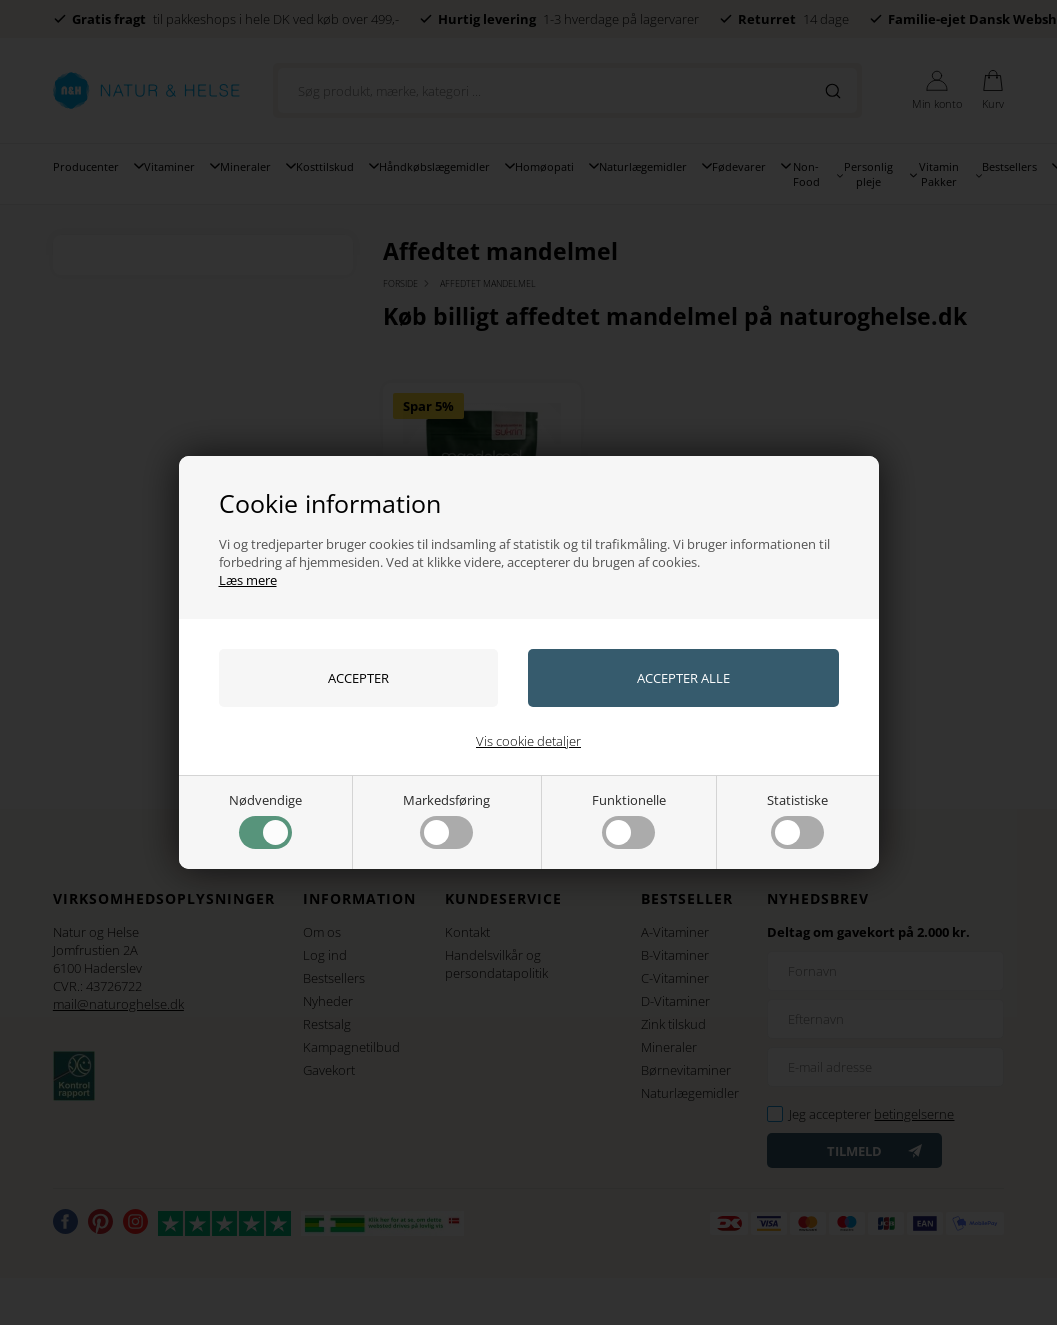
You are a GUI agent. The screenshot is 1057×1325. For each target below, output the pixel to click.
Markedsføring (446, 820)
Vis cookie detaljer (528, 741)
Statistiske (797, 820)
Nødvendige (265, 820)
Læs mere (248, 580)
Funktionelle (629, 820)
